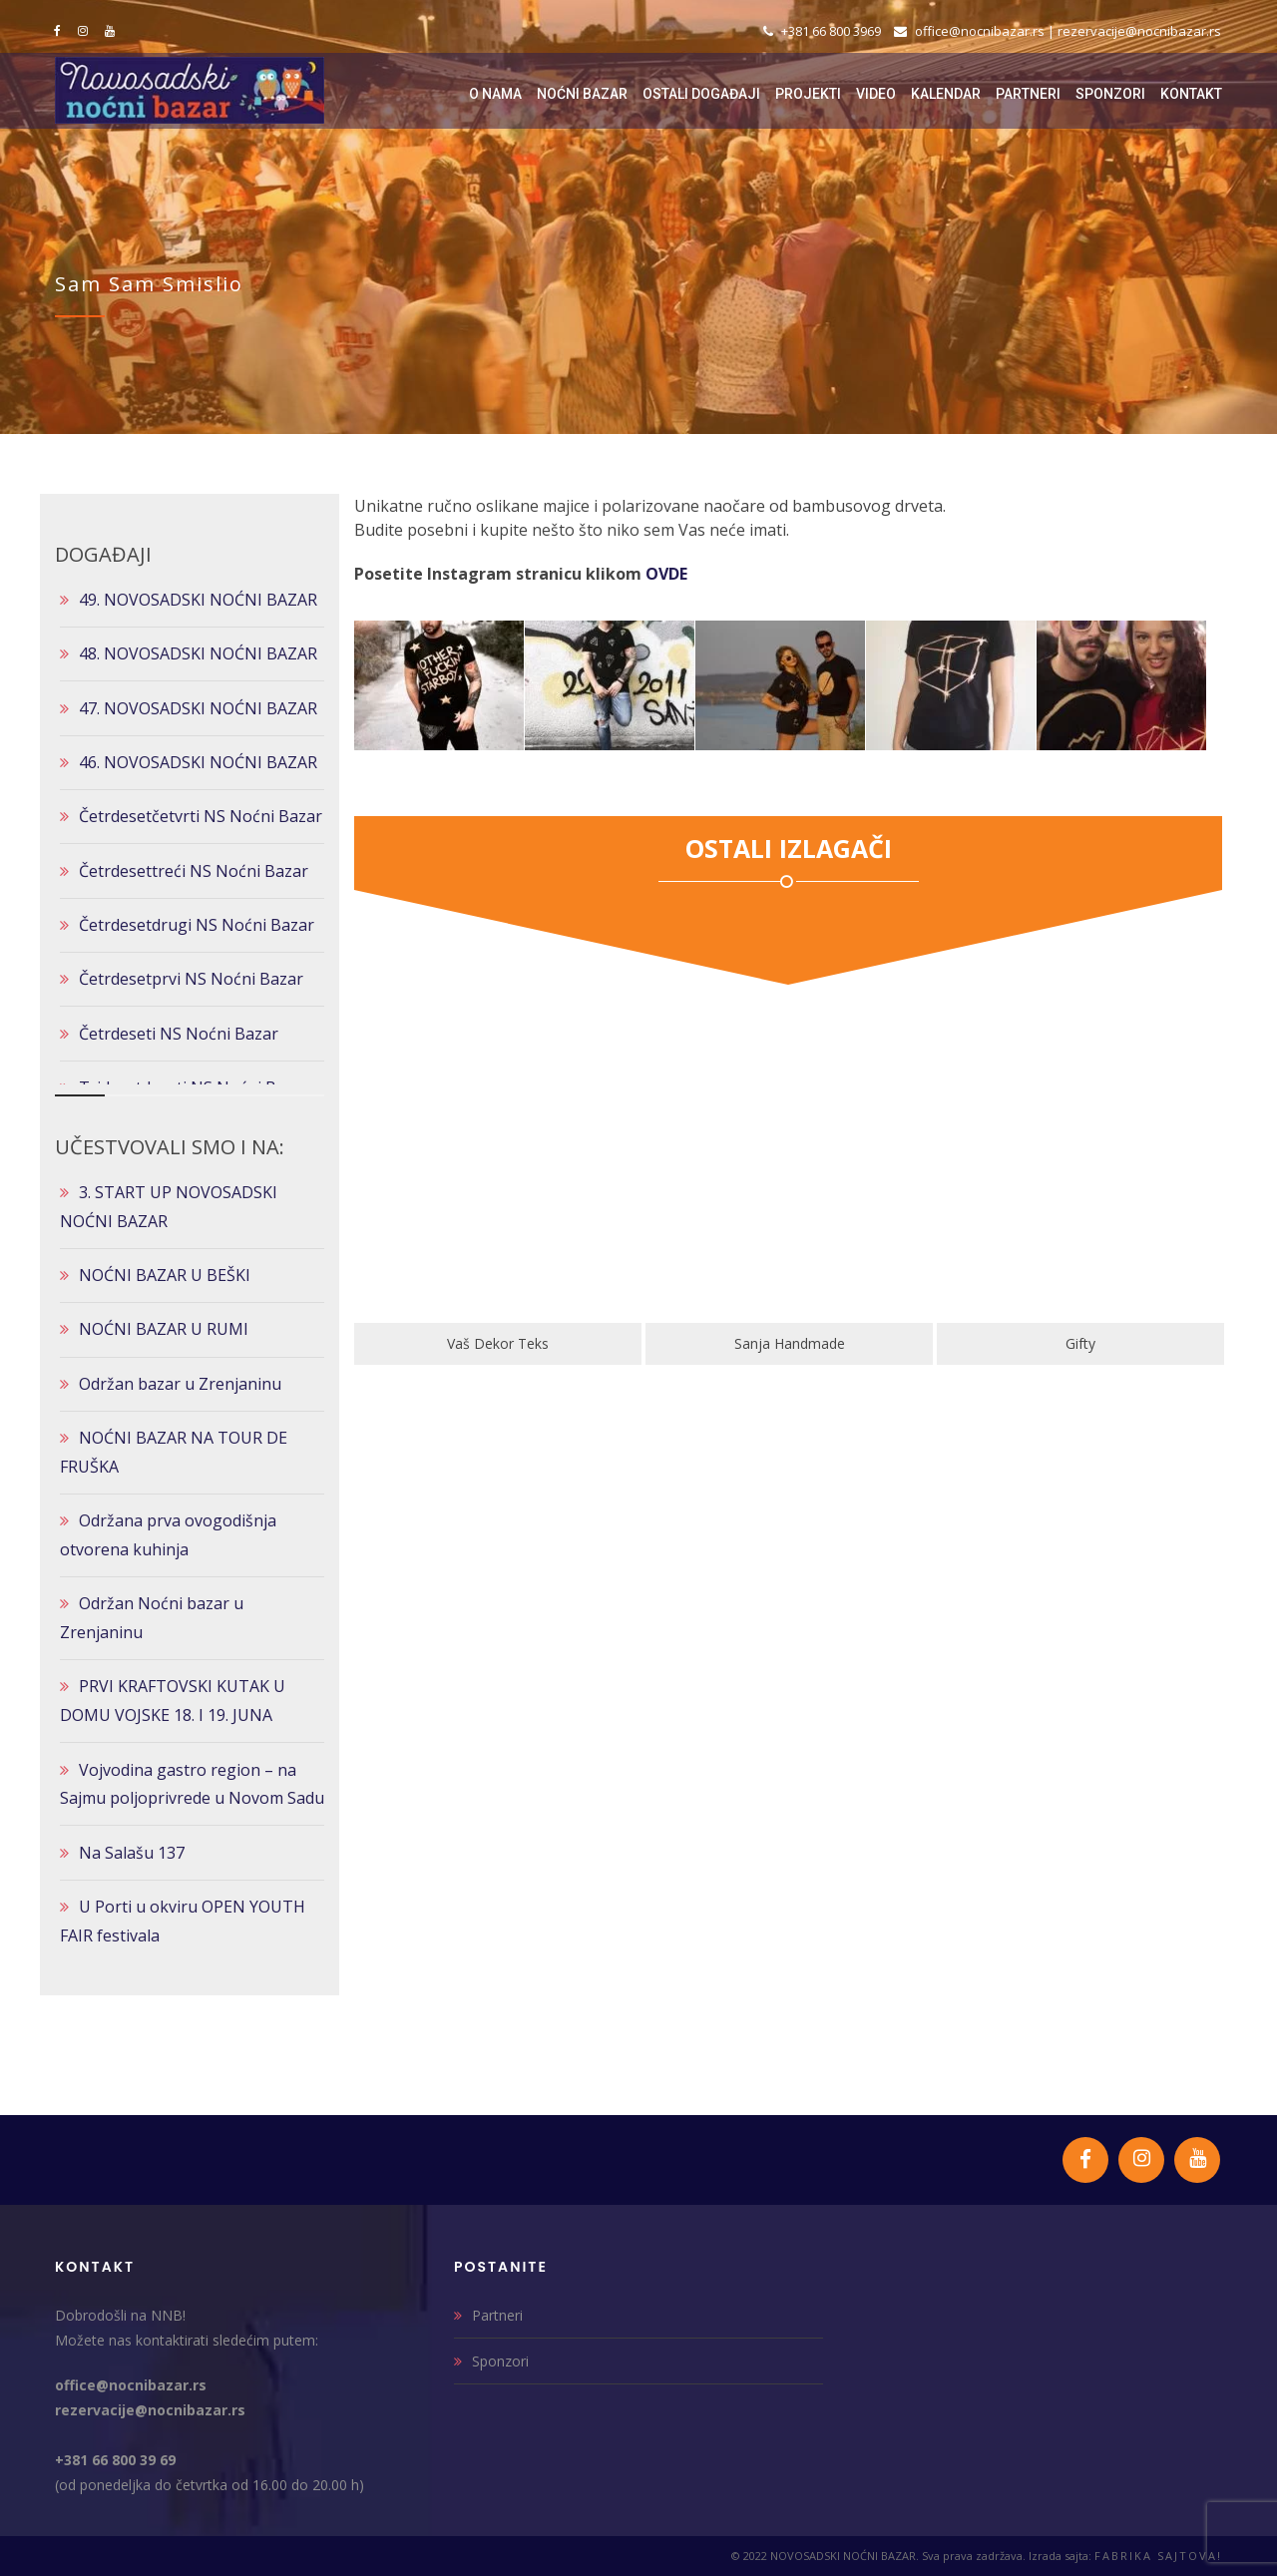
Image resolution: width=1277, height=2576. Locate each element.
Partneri (497, 2315)
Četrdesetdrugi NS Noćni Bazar (196, 925)
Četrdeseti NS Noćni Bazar (178, 1034)
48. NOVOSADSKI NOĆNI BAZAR (198, 653)
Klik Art (481, 1343)
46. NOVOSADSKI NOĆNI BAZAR (198, 762)
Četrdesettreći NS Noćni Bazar (193, 871)
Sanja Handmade (1064, 1343)
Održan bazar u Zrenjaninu (180, 1384)
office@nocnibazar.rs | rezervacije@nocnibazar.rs (1057, 31)
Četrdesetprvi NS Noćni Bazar (191, 979)
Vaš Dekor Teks (773, 1343)
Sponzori (500, 2361)
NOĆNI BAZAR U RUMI (163, 1329)
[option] (482, 1194)
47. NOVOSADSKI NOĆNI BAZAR (198, 708)
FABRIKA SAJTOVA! (1158, 2555)
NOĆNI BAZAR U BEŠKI (164, 1275)
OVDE (666, 574)
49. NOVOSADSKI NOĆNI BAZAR (198, 600)
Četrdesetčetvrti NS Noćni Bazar (200, 816)
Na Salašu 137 (132, 1853)
